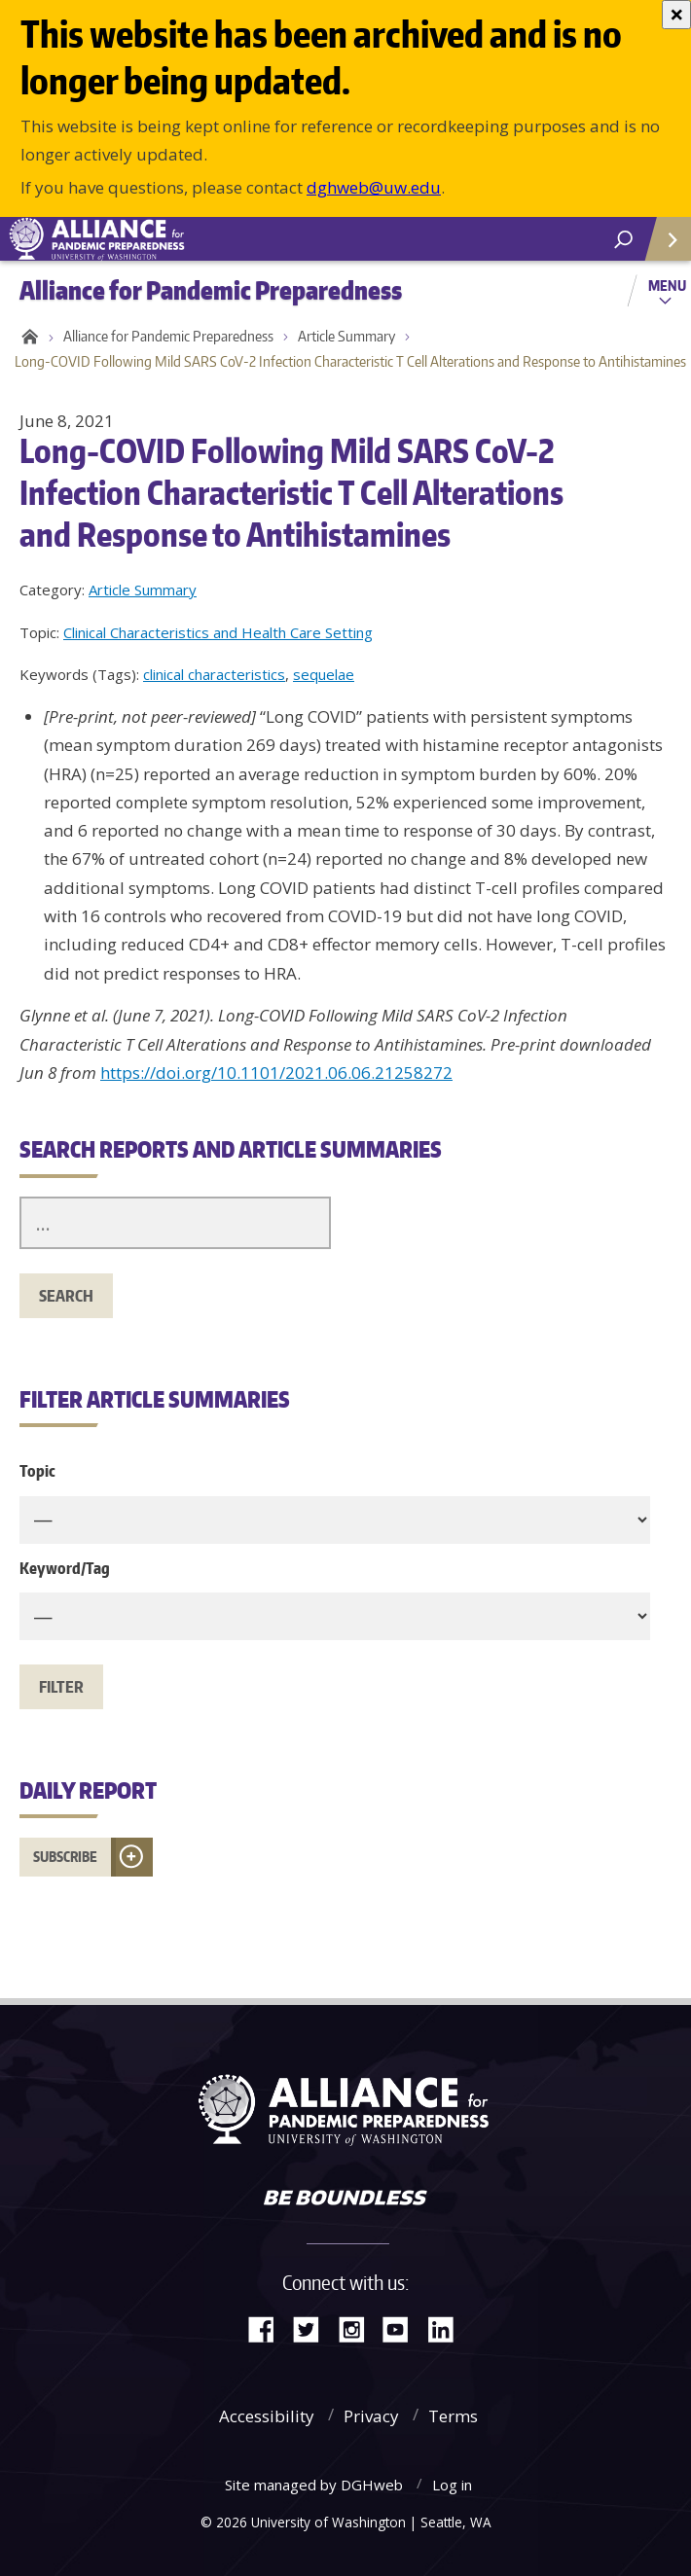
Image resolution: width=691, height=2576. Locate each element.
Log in (452, 2484)
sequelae (323, 674)
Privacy (371, 2416)
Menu (667, 285)
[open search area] (623, 240)
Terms (453, 2416)
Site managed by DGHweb (314, 2484)
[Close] (676, 14)
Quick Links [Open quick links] (661, 247)
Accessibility (266, 2416)
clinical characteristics (214, 674)
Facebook (268, 2327)
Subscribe (65, 1856)
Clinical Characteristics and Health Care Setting (218, 632)
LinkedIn (447, 2327)
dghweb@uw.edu (374, 187)
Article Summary (346, 336)
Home (27, 336)
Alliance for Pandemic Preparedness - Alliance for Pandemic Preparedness (146, 239)
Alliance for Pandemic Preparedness (168, 336)
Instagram (358, 2327)
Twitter (313, 2327)
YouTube (402, 2327)
